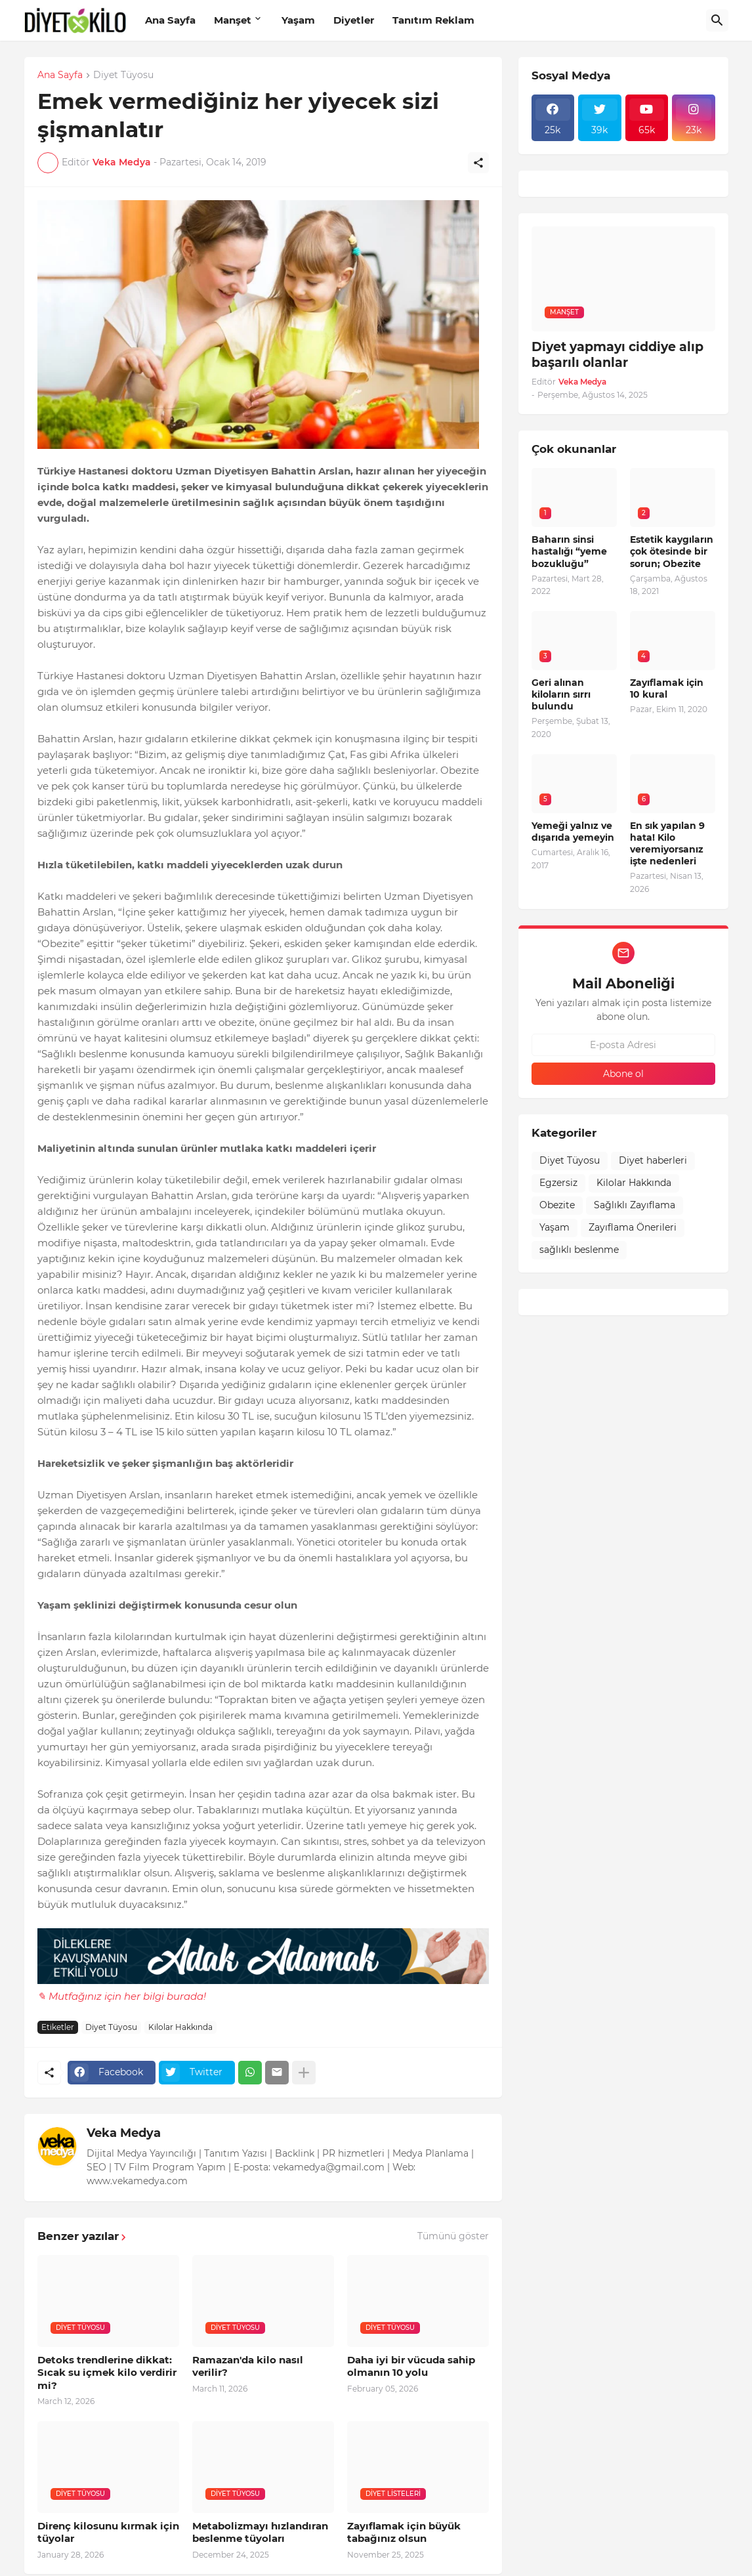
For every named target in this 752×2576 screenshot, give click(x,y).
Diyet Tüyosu (123, 75)
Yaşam (298, 20)
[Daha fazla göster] (304, 2072)
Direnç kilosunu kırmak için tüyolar (108, 2532)
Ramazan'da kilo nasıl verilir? (247, 2366)
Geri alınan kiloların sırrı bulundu (561, 694)
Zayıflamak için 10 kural (666, 688)
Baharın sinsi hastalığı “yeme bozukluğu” (569, 551)
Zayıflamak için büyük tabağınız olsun (404, 2532)
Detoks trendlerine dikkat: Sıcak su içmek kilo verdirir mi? (107, 2373)
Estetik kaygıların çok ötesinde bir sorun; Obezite (671, 551)
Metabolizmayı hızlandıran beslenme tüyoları (260, 2532)
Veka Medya (124, 2133)
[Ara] (717, 20)
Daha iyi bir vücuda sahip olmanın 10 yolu (411, 2366)
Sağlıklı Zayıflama (634, 1205)
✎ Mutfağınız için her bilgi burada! (121, 1996)
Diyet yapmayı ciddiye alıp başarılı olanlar (617, 355)
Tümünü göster (453, 2236)
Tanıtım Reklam (433, 20)
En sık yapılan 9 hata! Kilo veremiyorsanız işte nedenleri (667, 844)
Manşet (232, 20)
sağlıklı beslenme (579, 1250)
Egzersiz (558, 1183)
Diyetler (353, 20)
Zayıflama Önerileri (633, 1227)
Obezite (557, 1205)
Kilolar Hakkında (180, 2027)
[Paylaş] (478, 162)
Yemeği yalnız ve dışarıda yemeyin (573, 831)
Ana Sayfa (170, 20)
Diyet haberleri (653, 1160)
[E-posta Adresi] (623, 1045)
